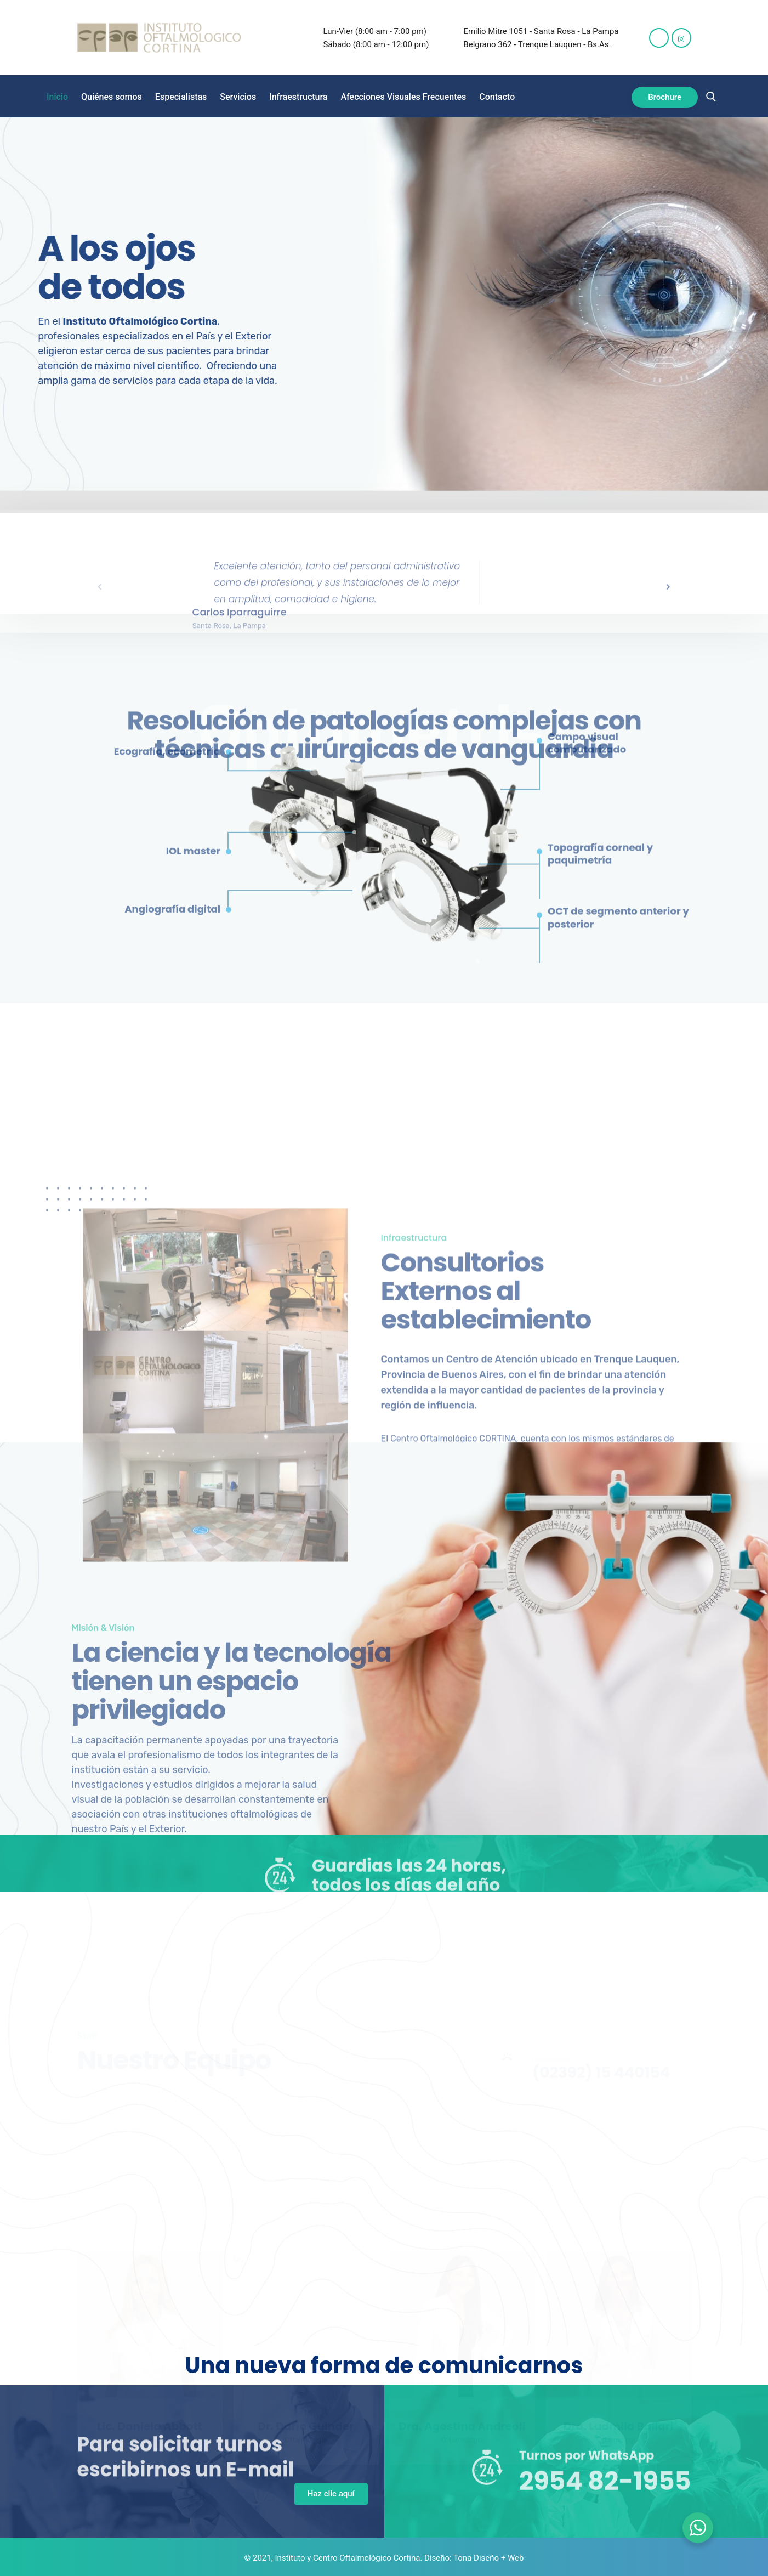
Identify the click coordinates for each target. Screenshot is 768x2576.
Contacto (497, 97)
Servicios (238, 97)
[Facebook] (659, 38)
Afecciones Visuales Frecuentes (404, 97)
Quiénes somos (111, 97)
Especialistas (181, 97)
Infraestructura (298, 97)
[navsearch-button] (711, 97)
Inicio (57, 97)
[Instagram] (681, 38)
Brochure (664, 97)
